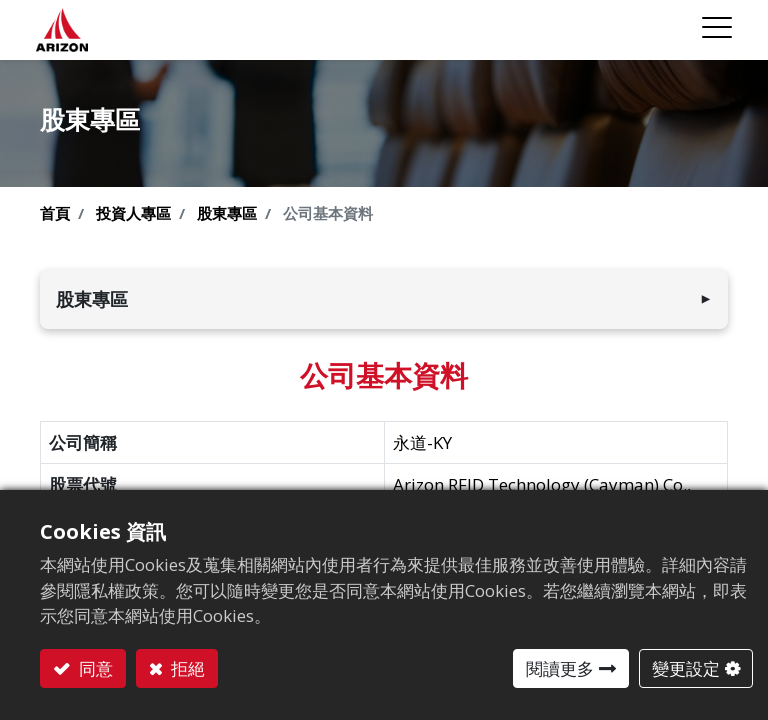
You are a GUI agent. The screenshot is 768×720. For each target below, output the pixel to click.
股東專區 (227, 213)
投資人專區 (133, 213)
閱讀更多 (560, 668)
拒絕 (186, 668)
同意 (94, 668)
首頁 (55, 213)
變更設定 (686, 668)
